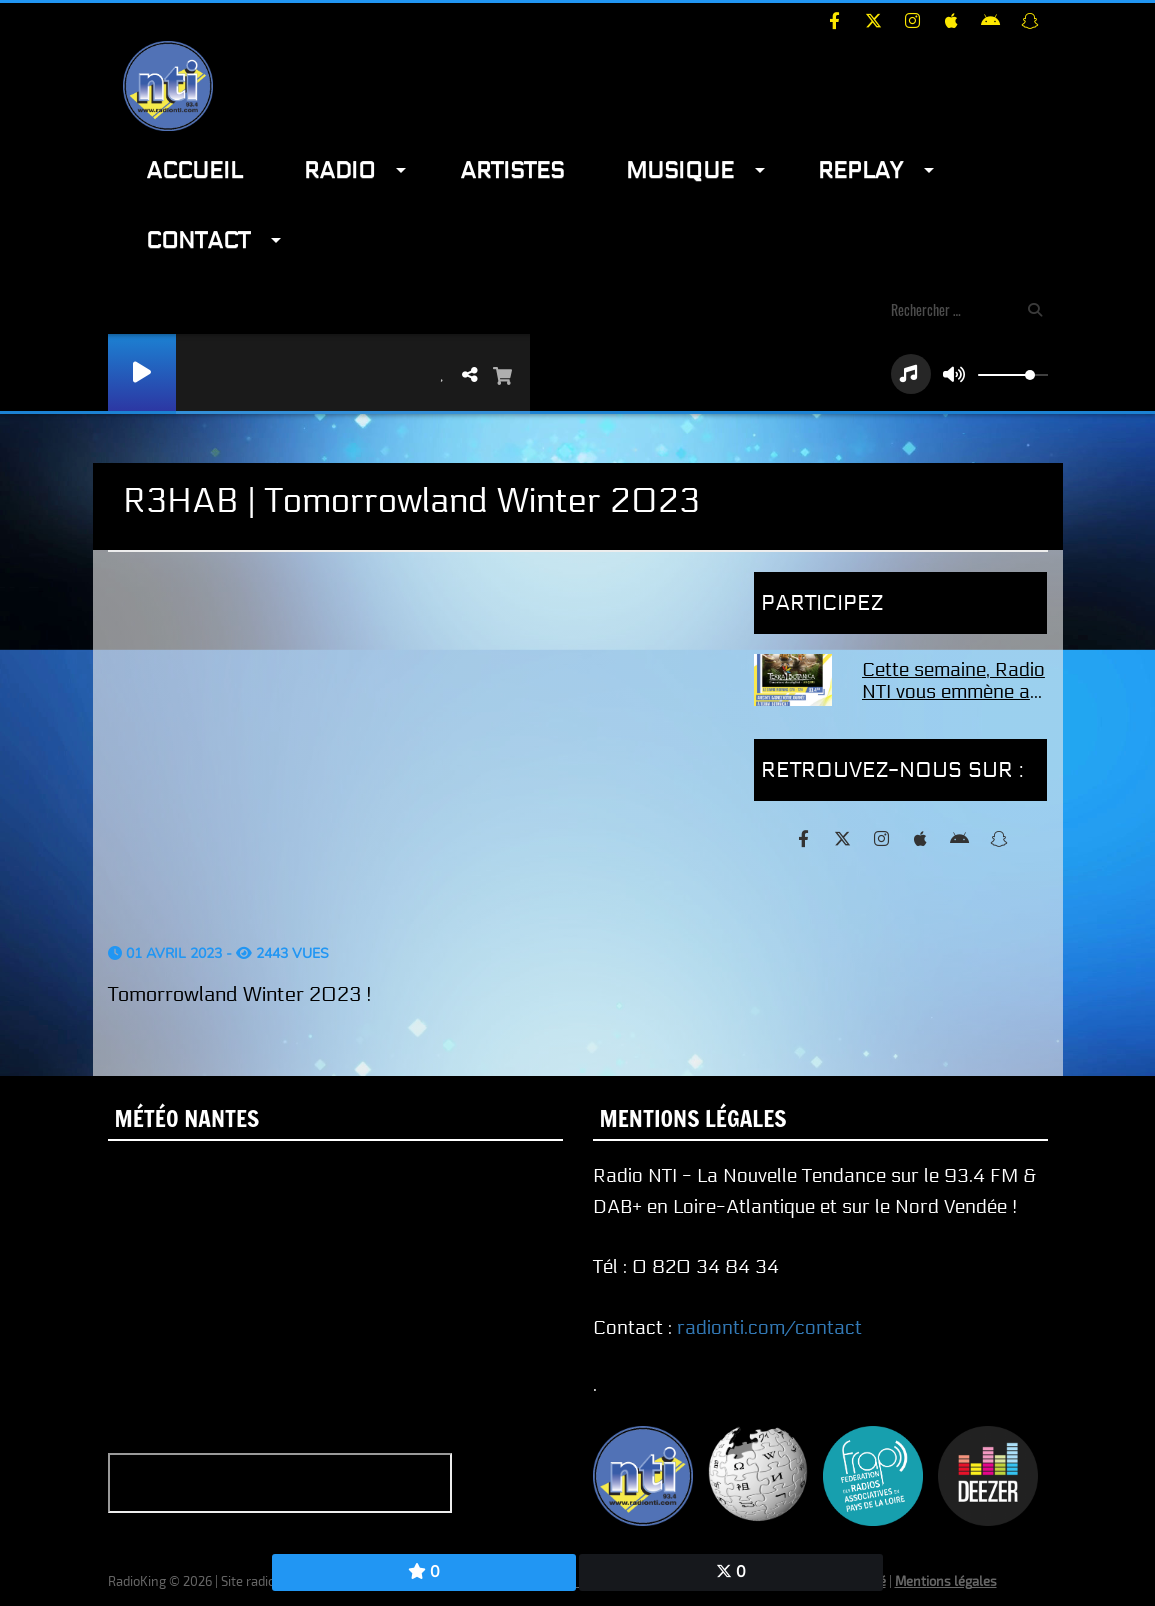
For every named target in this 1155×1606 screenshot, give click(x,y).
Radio (339, 170)
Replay (860, 170)
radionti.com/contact (769, 1328)
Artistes (512, 170)
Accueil (194, 170)
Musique (680, 170)
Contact (198, 240)
